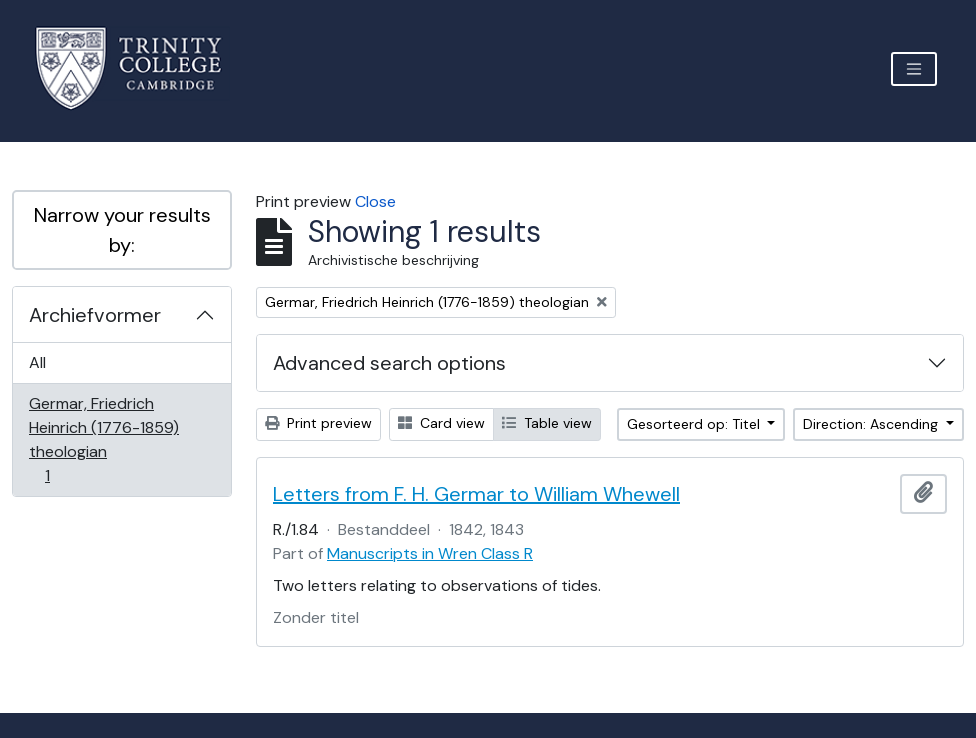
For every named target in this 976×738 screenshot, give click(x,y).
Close (375, 201)
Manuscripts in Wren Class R (430, 553)
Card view (441, 423)
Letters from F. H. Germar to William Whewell (476, 494)
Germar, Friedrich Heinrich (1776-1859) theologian (103, 439)
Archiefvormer (95, 315)
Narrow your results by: (122, 230)
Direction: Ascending (872, 424)
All (37, 362)
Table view (547, 423)
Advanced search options (389, 363)
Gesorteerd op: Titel (695, 424)
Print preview (318, 423)
